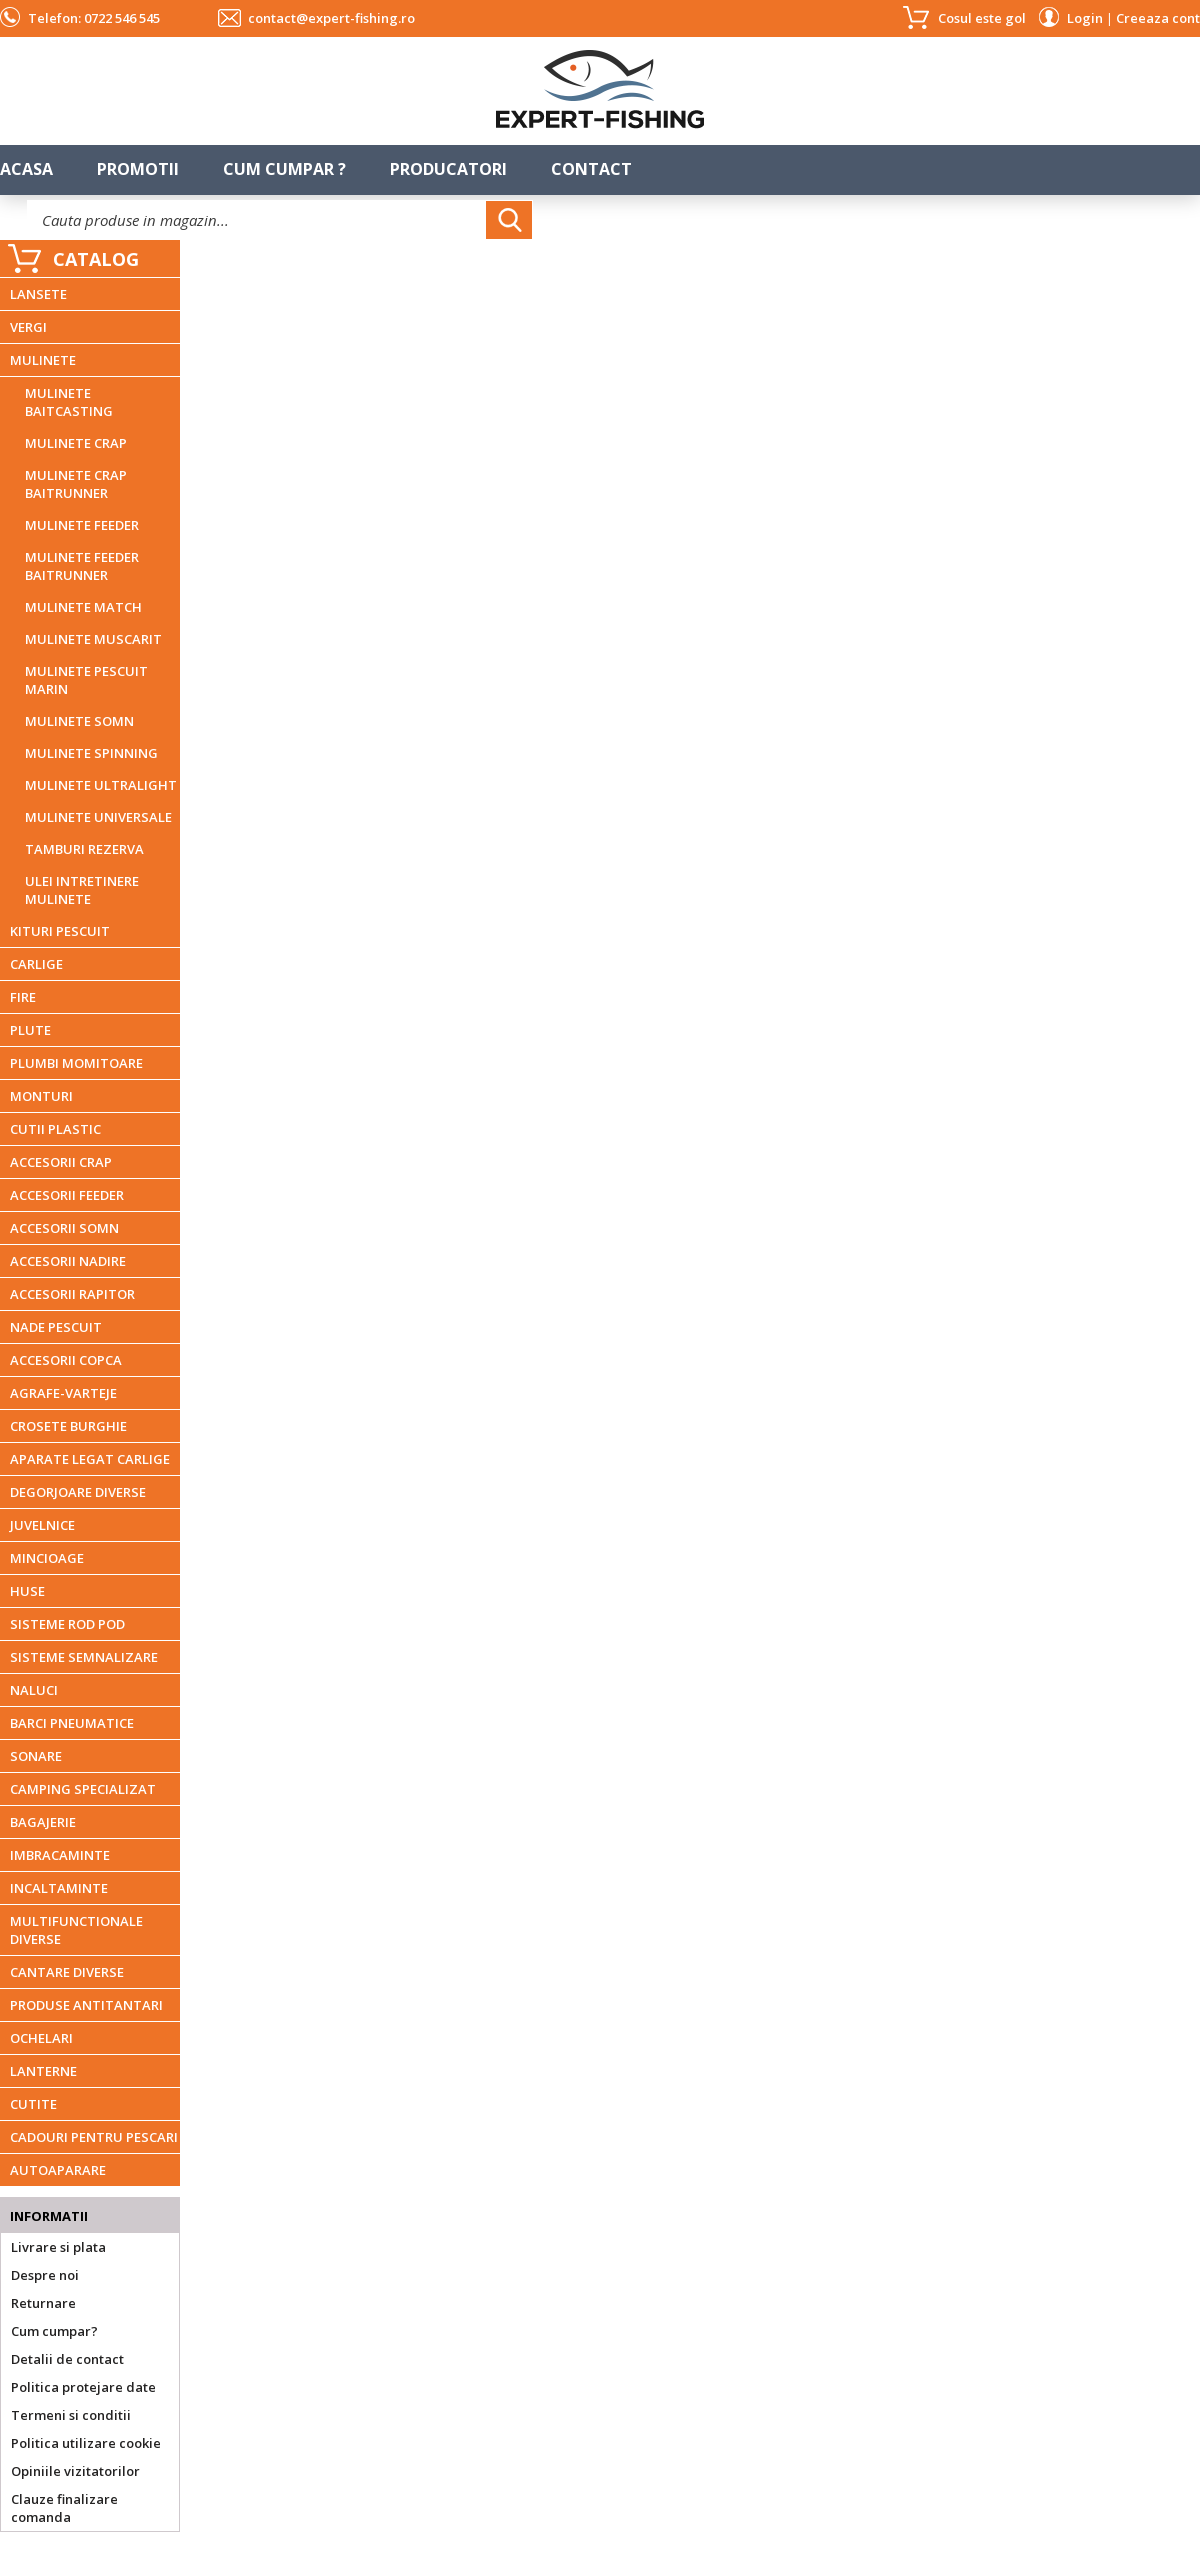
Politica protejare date (83, 2387)
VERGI (28, 327)
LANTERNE (43, 2071)
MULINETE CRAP (76, 443)
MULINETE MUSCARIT (93, 639)
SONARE (36, 1756)
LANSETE (38, 294)
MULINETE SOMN (79, 721)
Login (1085, 18)
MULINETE (43, 360)
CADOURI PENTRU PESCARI (94, 2137)
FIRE (23, 997)
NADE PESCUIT (56, 1327)
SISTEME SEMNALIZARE (84, 1657)
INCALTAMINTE (59, 1888)
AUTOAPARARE (58, 2170)
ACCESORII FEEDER (67, 1195)
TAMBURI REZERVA (84, 849)
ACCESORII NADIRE (68, 1261)
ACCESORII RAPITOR (72, 1294)
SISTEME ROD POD (67, 1624)
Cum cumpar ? (284, 169)
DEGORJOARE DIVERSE (78, 1492)
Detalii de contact (67, 2359)
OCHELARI (41, 2038)
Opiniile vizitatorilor (75, 2471)
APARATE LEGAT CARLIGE (90, 1459)
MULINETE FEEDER (82, 525)
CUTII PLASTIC (55, 1129)
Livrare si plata (58, 2247)
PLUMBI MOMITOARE (76, 1063)
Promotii (138, 169)
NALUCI (34, 1690)
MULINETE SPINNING (91, 753)
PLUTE (30, 1030)
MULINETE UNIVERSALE (98, 817)
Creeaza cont (1158, 18)
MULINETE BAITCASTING (69, 402)
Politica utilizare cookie (86, 2443)
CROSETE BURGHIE (68, 1426)
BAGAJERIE (43, 1822)
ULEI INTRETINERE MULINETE (82, 890)
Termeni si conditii (71, 2415)
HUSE (27, 1591)
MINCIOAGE (47, 1558)
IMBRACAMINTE (60, 1855)
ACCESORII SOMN (64, 1228)
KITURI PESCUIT (60, 931)
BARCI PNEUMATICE (72, 1723)
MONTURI (41, 1096)
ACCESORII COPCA (66, 1360)
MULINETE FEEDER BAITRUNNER (82, 566)
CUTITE (33, 2104)
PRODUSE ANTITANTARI (86, 2005)
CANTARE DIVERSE (67, 1972)
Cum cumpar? (54, 2331)
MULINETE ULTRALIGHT (101, 785)
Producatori (448, 169)
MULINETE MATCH (83, 607)
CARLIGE (36, 964)
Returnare (43, 2303)
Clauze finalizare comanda (64, 2508)
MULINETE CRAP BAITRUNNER (76, 484)
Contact (591, 169)
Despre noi (45, 2275)
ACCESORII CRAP (61, 1162)
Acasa (26, 169)
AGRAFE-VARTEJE (63, 1393)
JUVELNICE (42, 1525)
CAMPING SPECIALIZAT (83, 1789)
